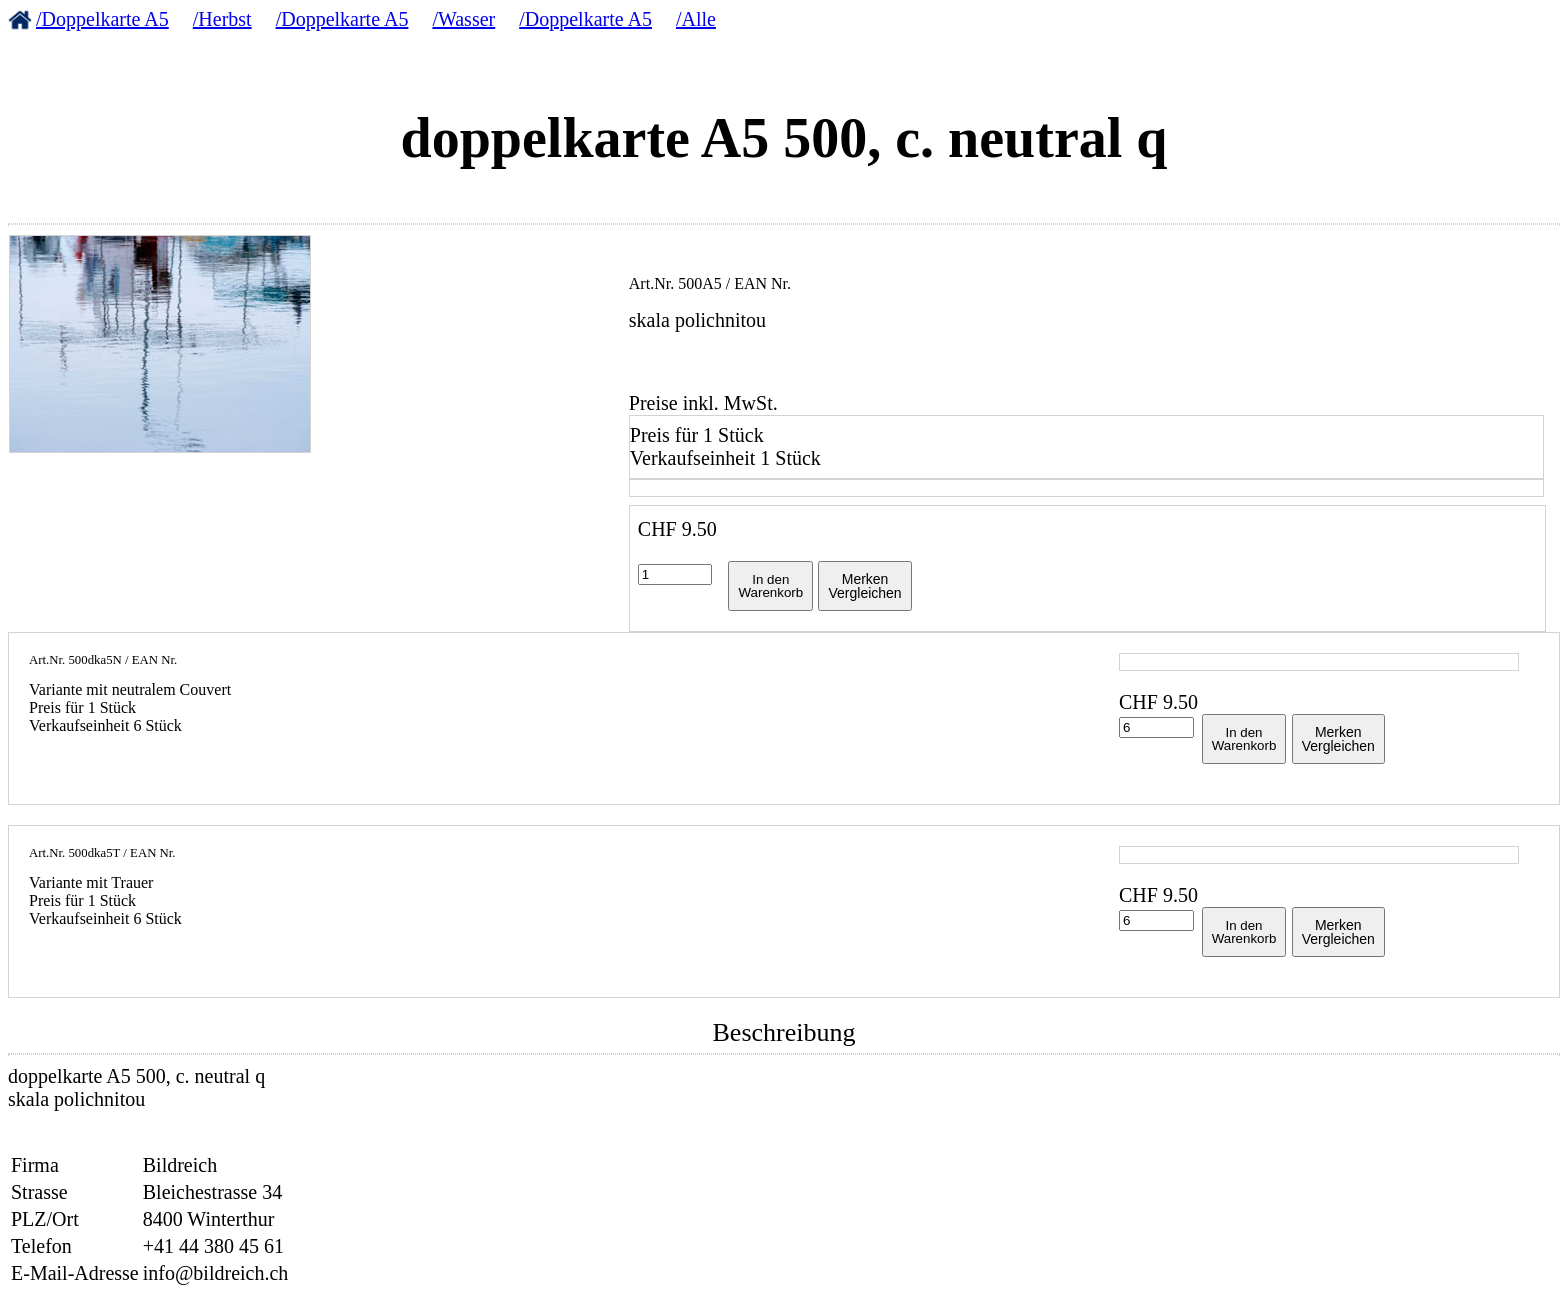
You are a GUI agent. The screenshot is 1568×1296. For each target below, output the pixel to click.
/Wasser (463, 19)
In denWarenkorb (770, 586)
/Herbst (222, 19)
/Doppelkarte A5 (102, 19)
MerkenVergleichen (864, 586)
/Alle (696, 19)
